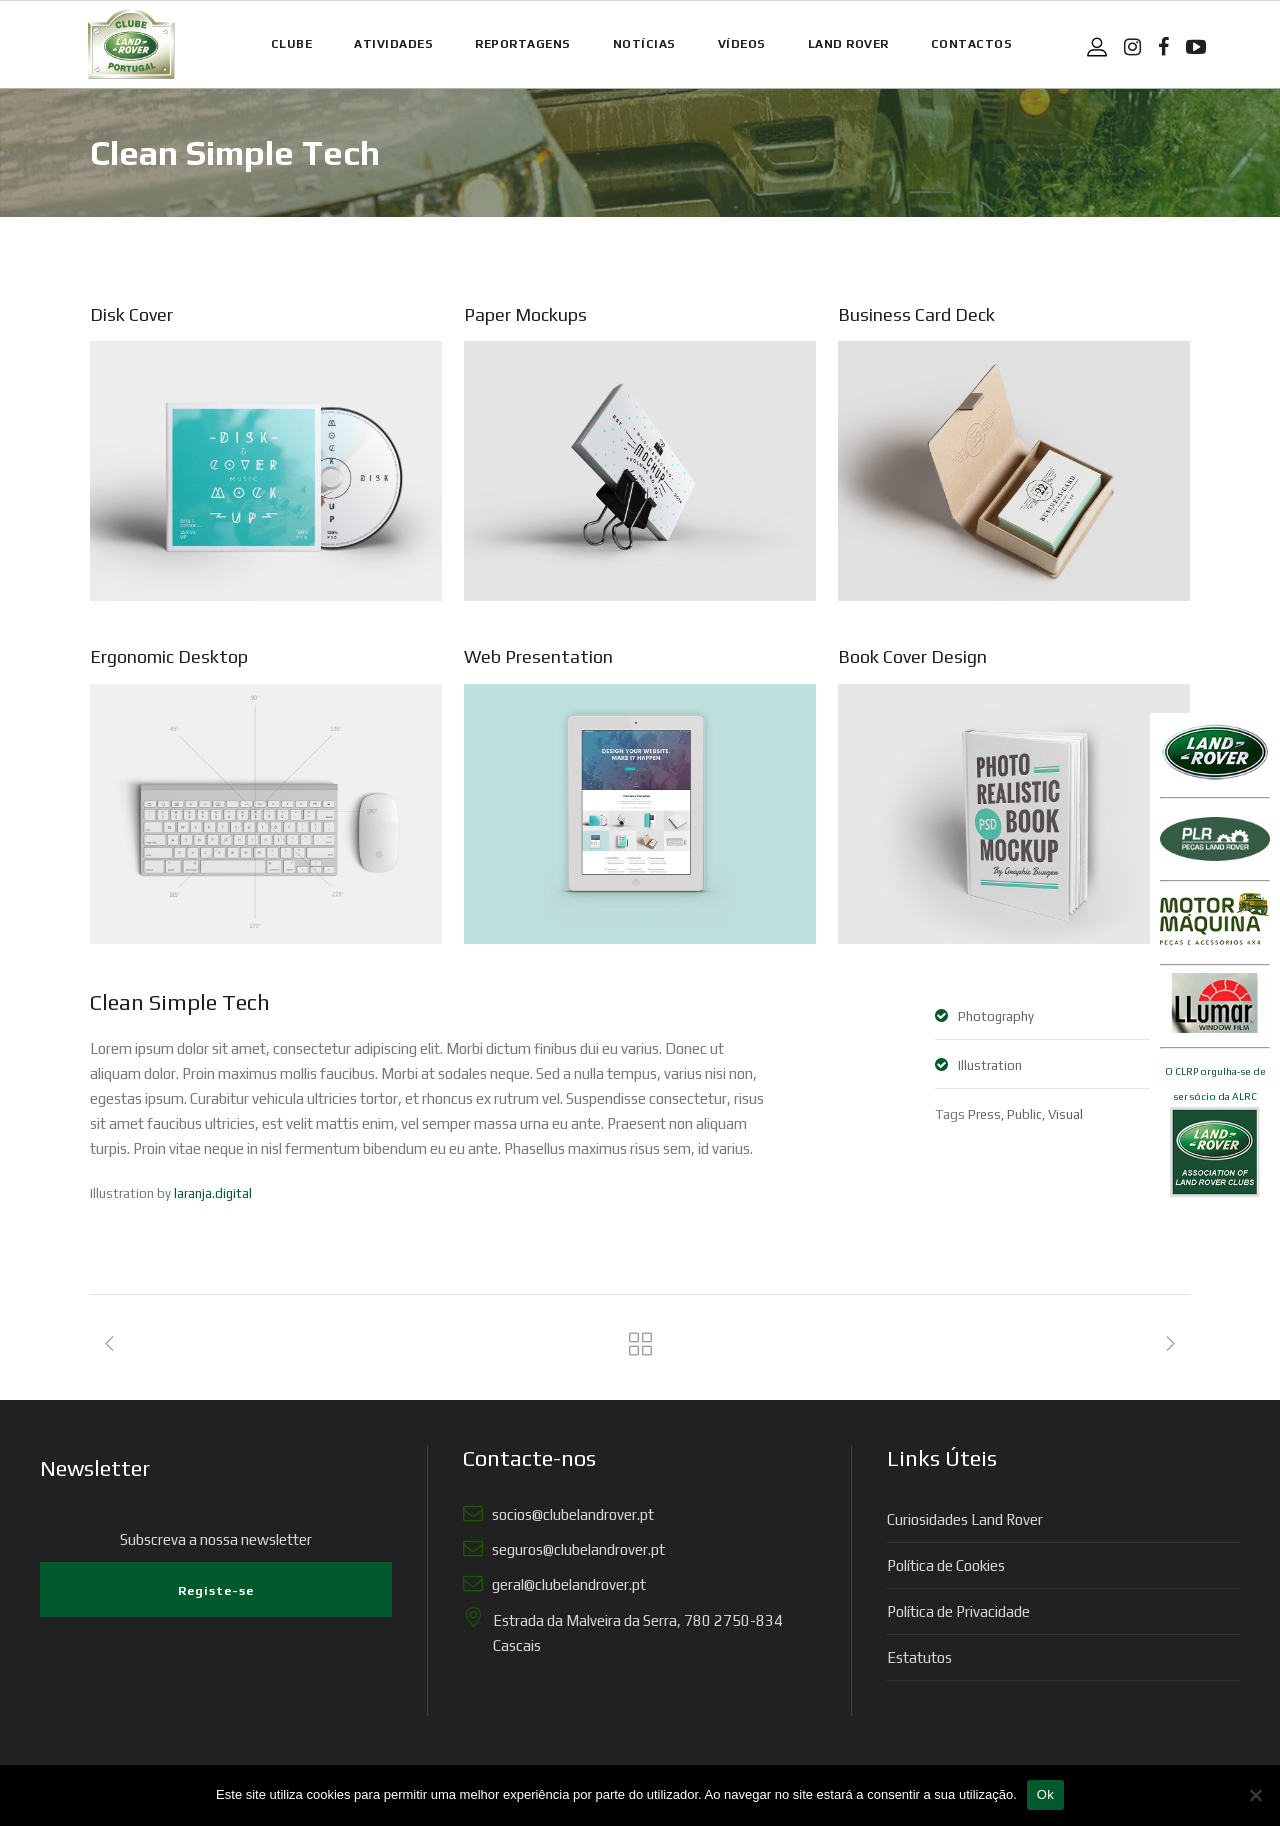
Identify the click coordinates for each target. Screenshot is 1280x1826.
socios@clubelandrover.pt (570, 1514)
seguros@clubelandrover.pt (575, 1549)
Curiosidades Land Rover (965, 1519)
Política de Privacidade (958, 1611)
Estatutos (919, 1657)
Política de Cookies (946, 1565)
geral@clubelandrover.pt (566, 1584)
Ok (1045, 1794)
